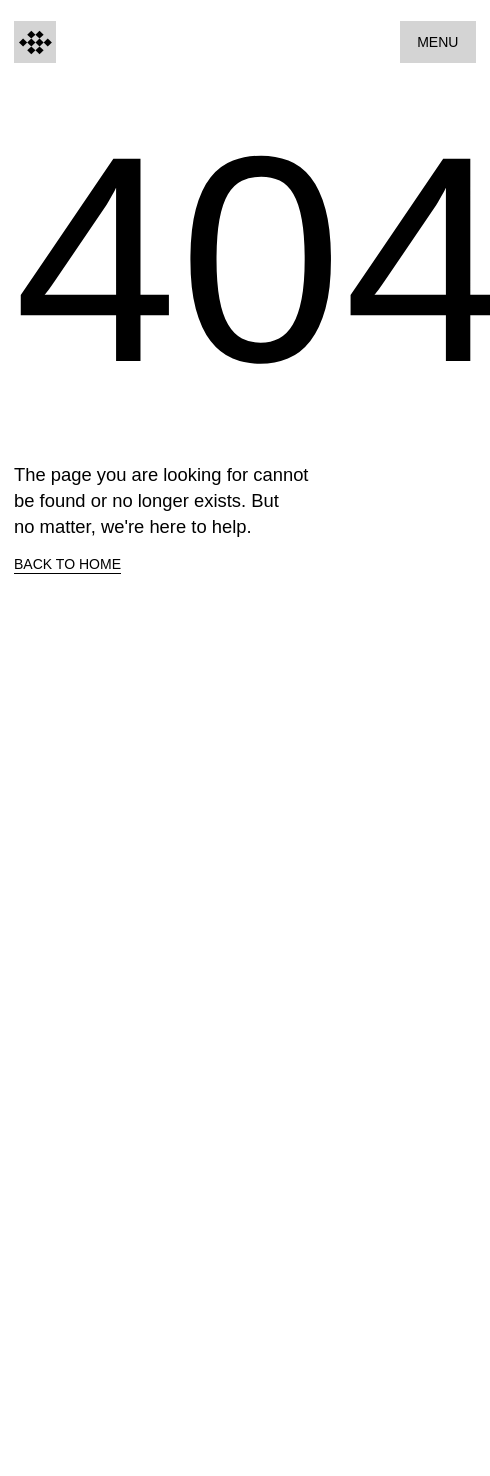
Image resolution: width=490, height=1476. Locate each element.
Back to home (67, 564)
